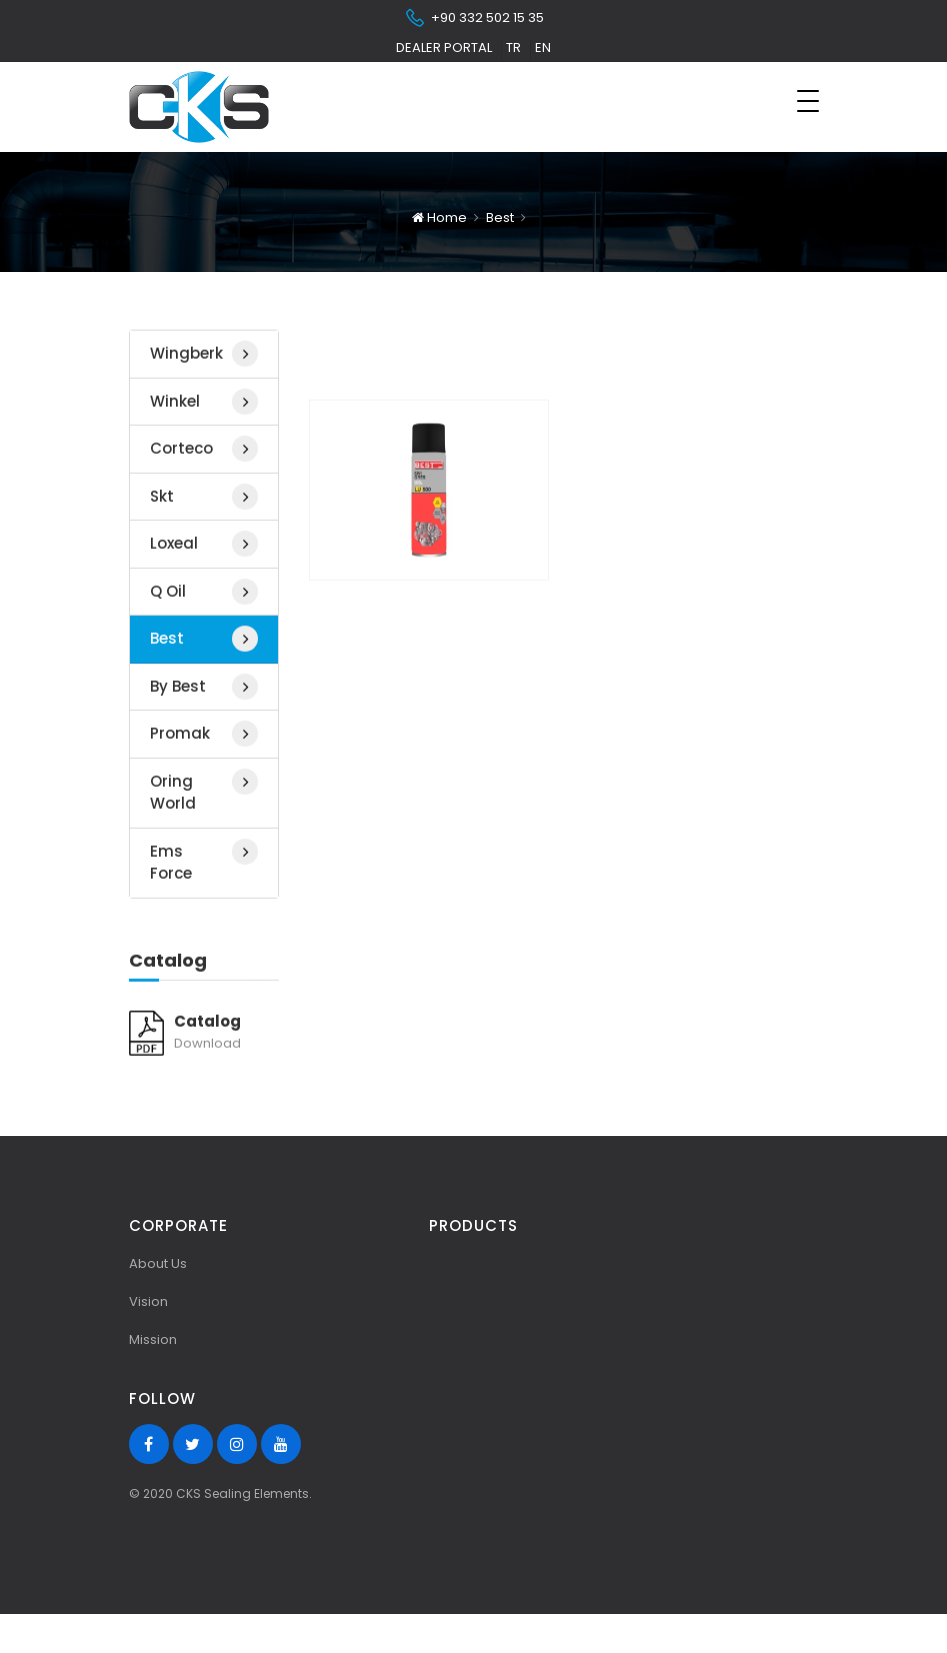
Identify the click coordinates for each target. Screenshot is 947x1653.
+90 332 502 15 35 (474, 18)
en (543, 47)
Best (500, 217)
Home (439, 217)
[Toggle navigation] (808, 101)
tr (513, 47)
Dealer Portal (444, 47)
